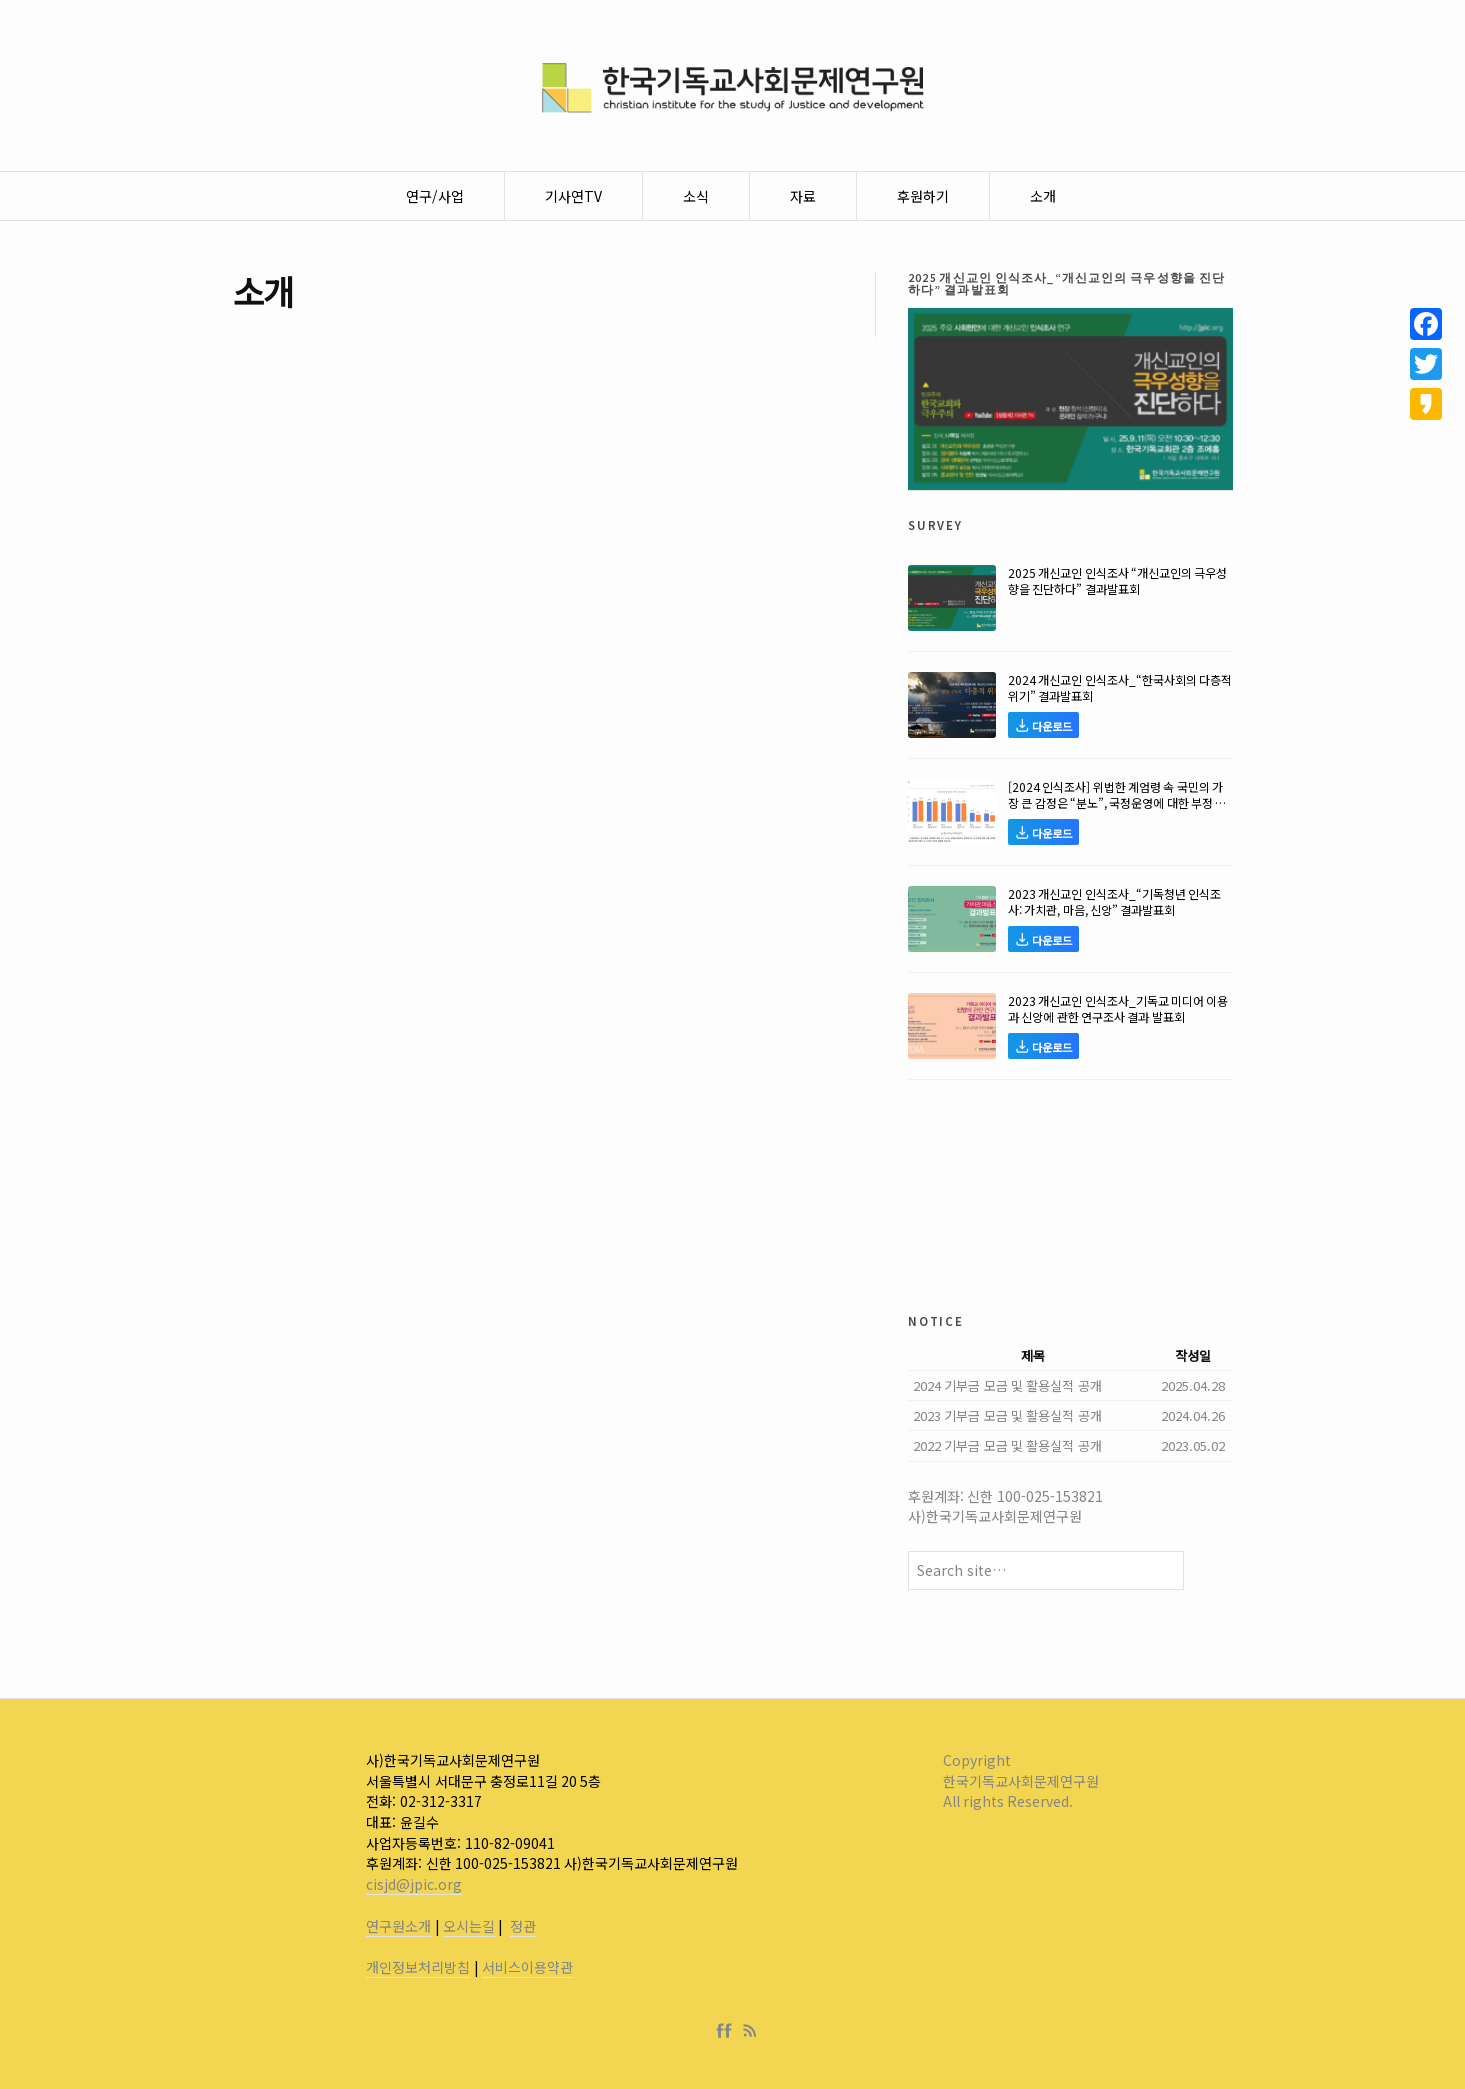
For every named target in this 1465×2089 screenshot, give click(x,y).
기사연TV (573, 196)
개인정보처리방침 (418, 1967)
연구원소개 (398, 1926)
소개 (1043, 196)
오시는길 (469, 1926)
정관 (523, 1926)
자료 (803, 196)
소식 (696, 196)
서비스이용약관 (527, 1967)
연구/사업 (435, 196)
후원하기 (923, 196)
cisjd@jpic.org (414, 1884)
